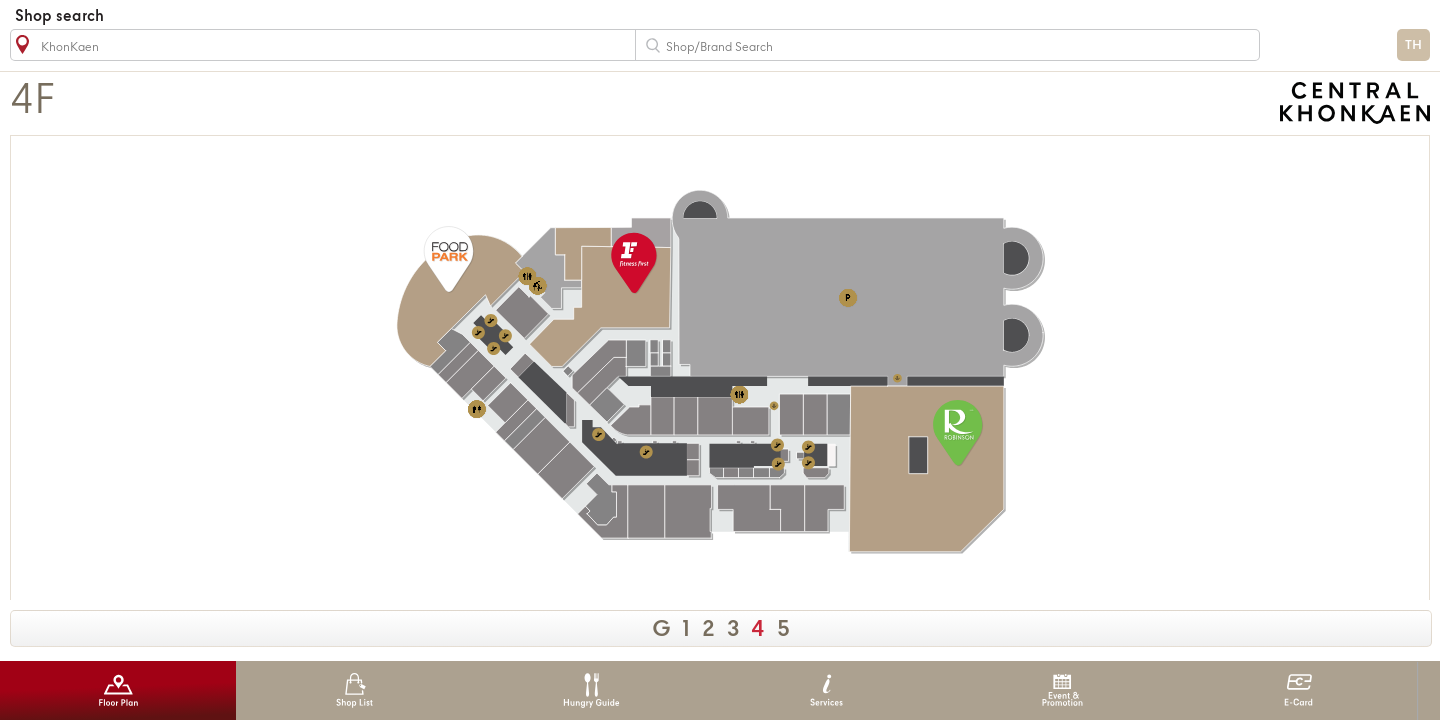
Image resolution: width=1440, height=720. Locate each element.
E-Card (1298, 690)
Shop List (354, 690)
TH (1413, 45)
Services (826, 690)
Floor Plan (118, 690)
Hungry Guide (590, 690)
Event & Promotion (1062, 690)
